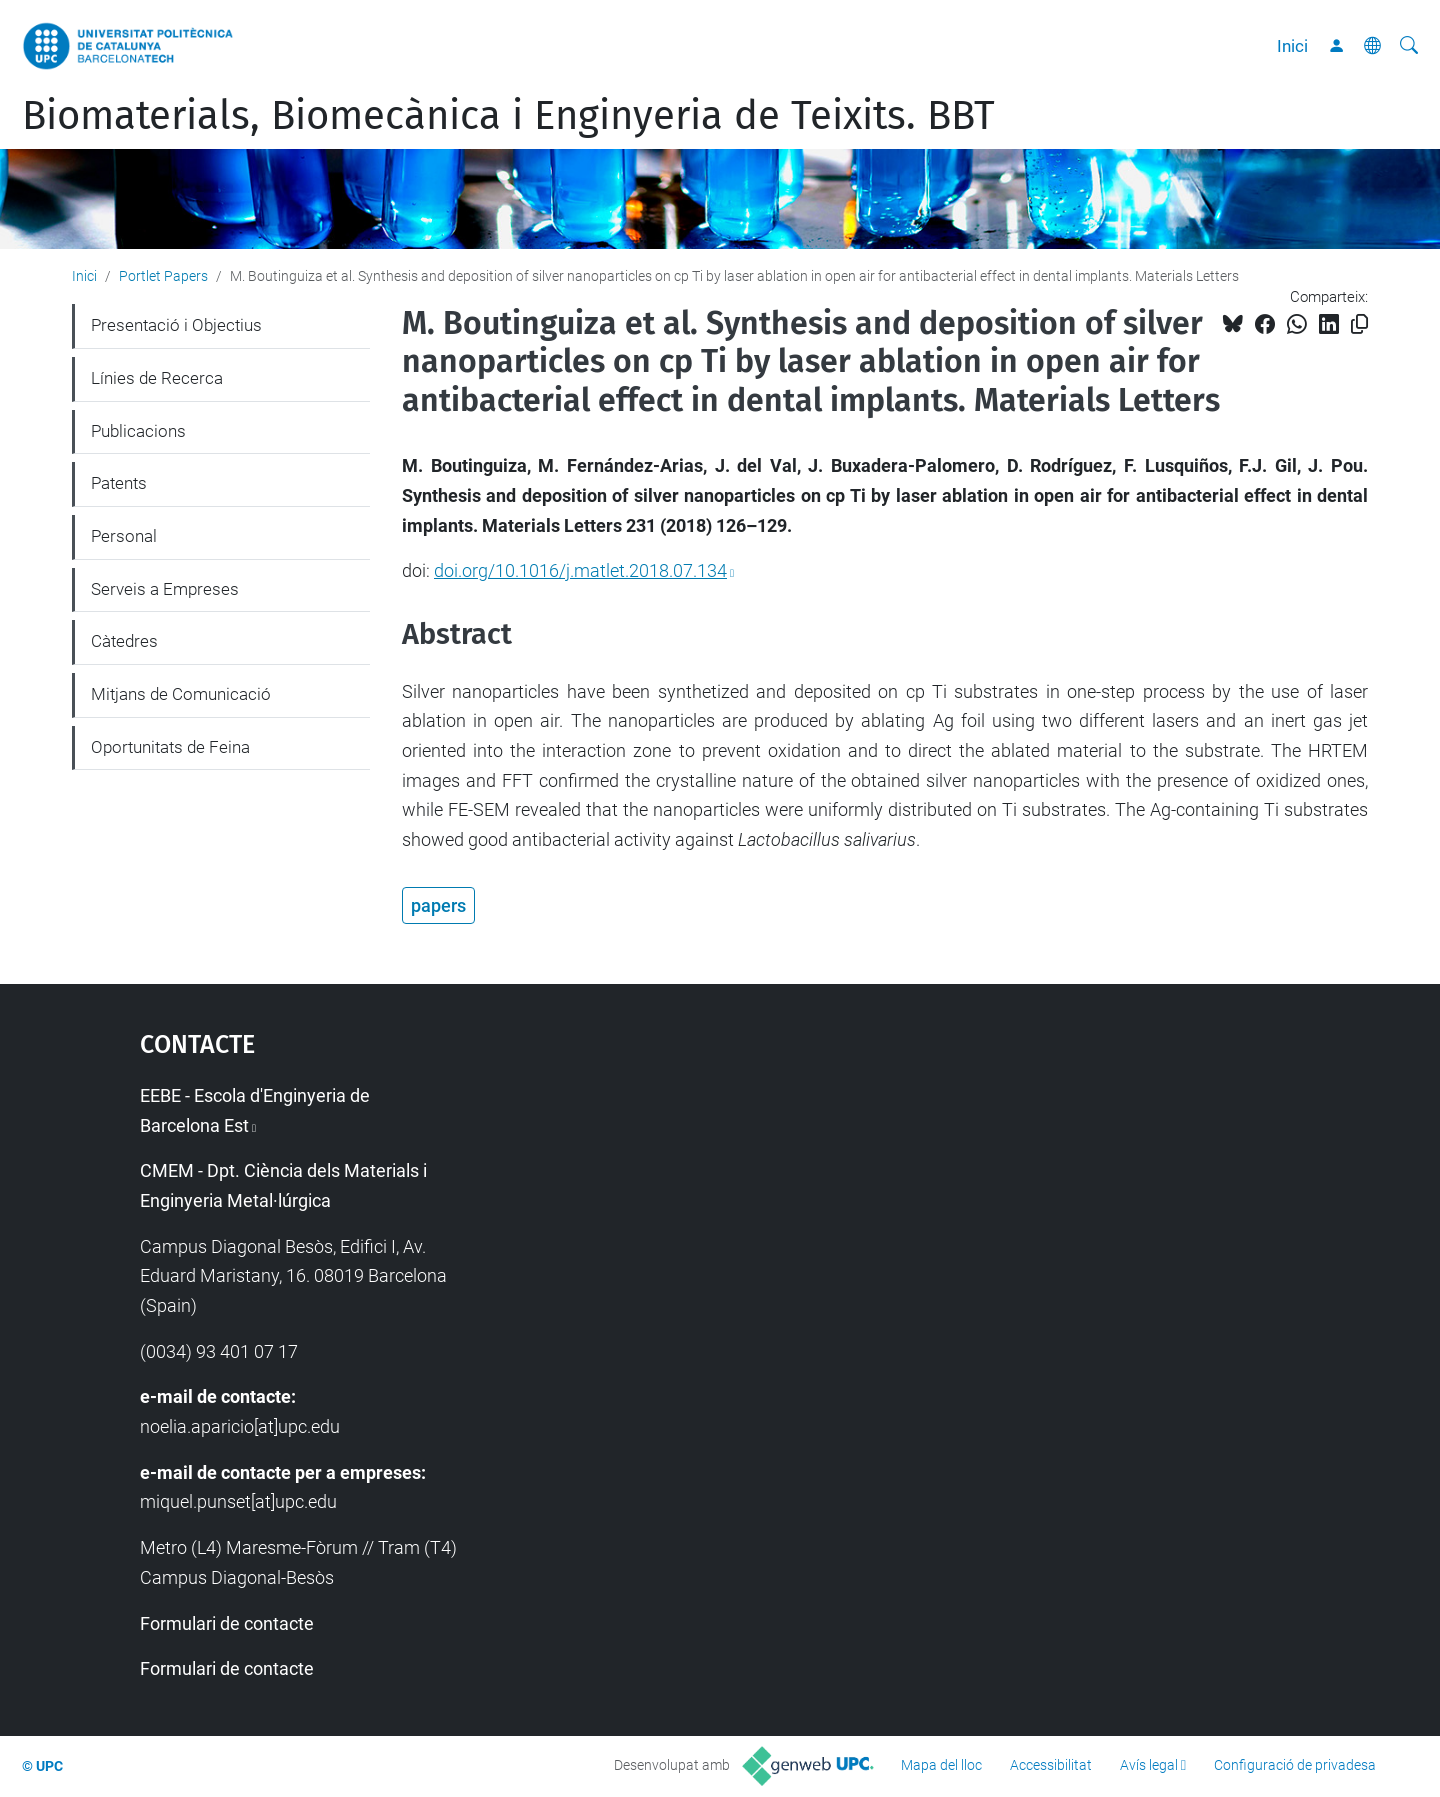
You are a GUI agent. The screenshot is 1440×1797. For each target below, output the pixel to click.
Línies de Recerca (157, 378)
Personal (124, 536)
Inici (1292, 46)
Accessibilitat (1051, 1765)
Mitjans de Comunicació (181, 694)
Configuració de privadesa (1295, 1765)
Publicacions (138, 431)
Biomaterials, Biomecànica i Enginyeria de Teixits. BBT (508, 116)
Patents (119, 483)
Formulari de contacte (227, 1623)
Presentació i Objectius (176, 325)
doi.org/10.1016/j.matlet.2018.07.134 (580, 570)
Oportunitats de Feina (170, 747)
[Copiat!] (1359, 324)
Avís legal (1149, 1765)
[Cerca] (1409, 46)
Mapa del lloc (941, 1765)
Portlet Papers (163, 276)
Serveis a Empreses (165, 589)
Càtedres (124, 641)
